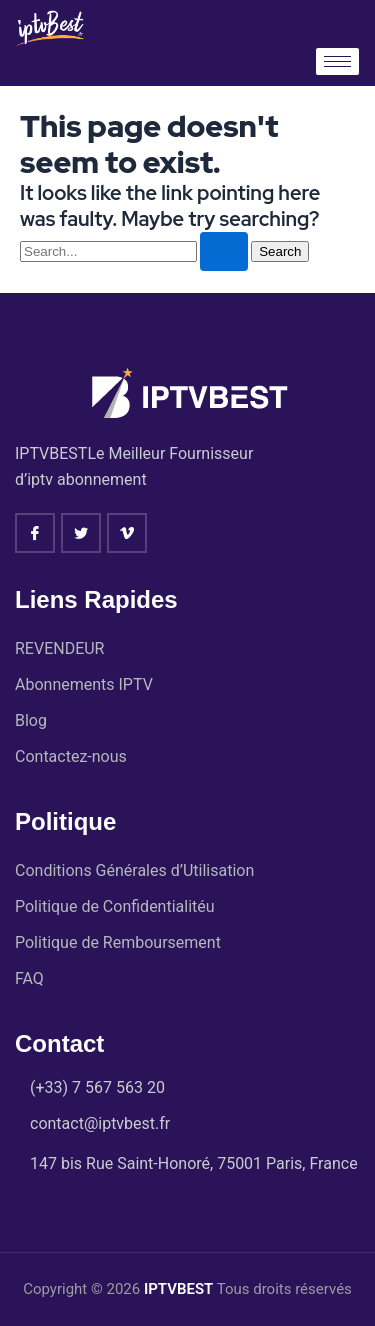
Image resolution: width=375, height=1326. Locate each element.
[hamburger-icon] (337, 61)
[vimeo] (127, 533)
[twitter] (81, 533)
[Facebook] (35, 533)
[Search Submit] (224, 251)
